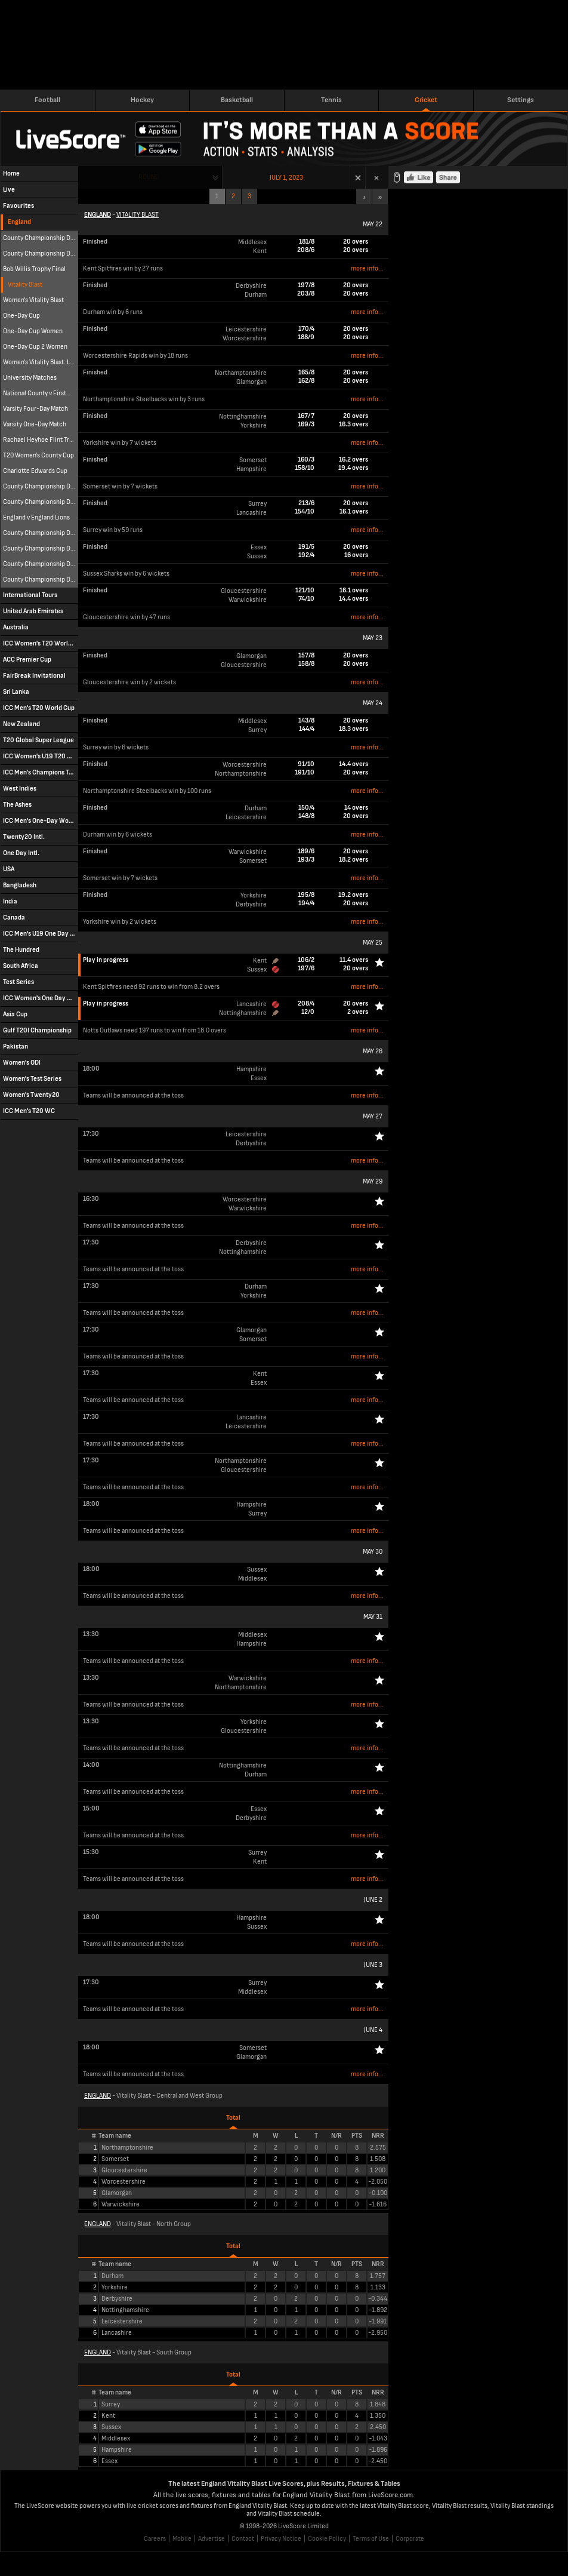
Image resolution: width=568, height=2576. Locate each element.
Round (148, 177)
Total (233, 2118)
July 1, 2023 (286, 178)
